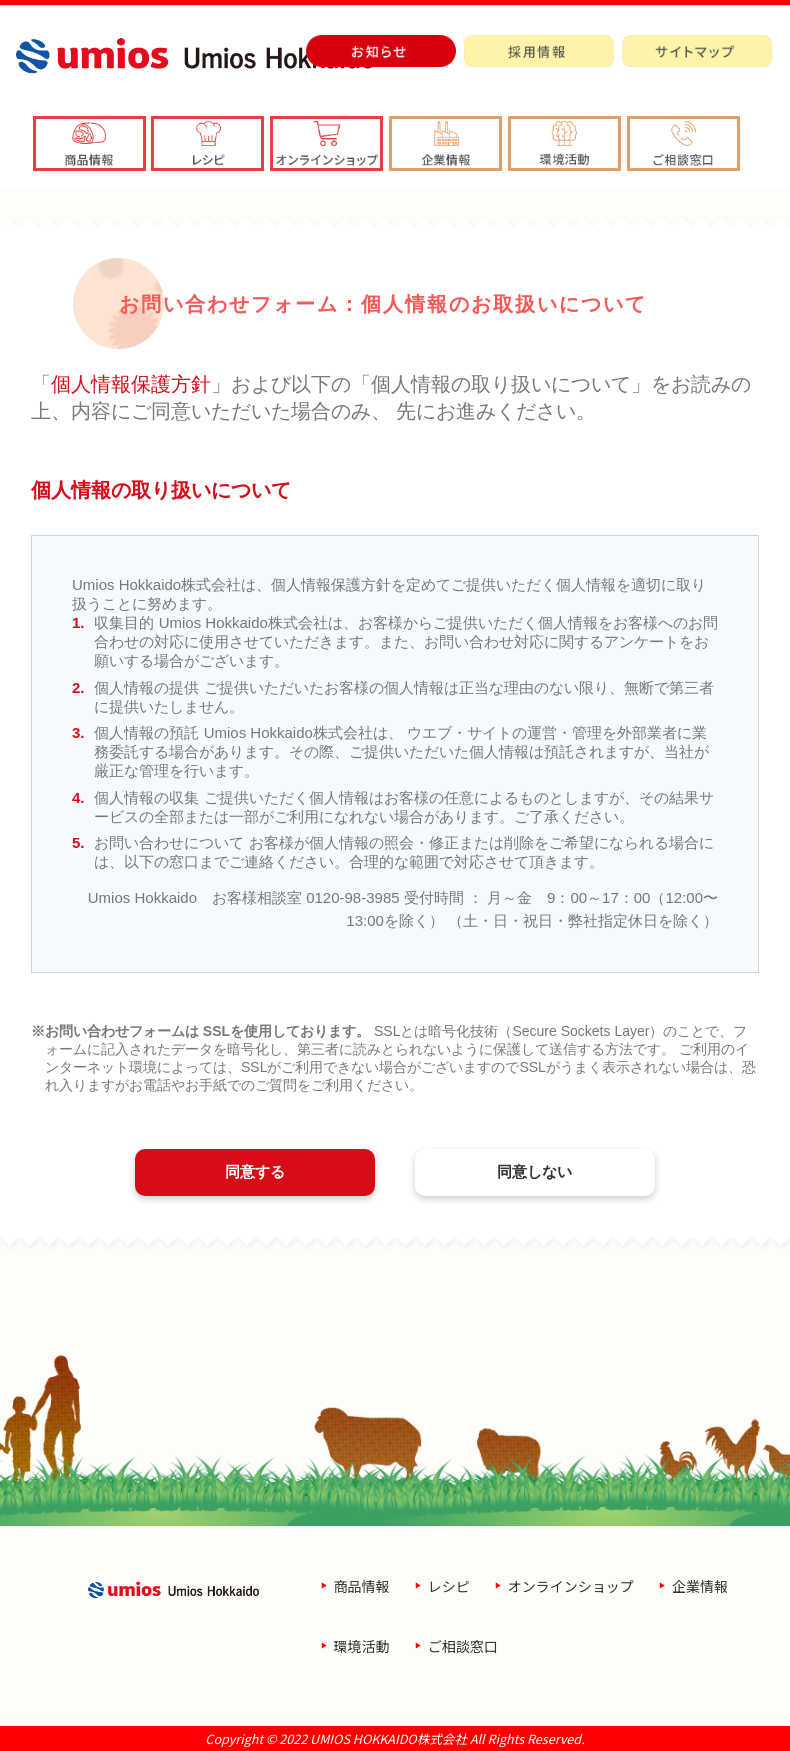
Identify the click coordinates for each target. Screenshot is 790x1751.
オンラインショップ (571, 1586)
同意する (255, 1171)
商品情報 (362, 1586)
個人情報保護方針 (131, 384)
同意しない (534, 1171)
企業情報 (700, 1586)
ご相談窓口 (463, 1646)
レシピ (449, 1586)
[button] (445, 143)
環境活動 (362, 1646)
